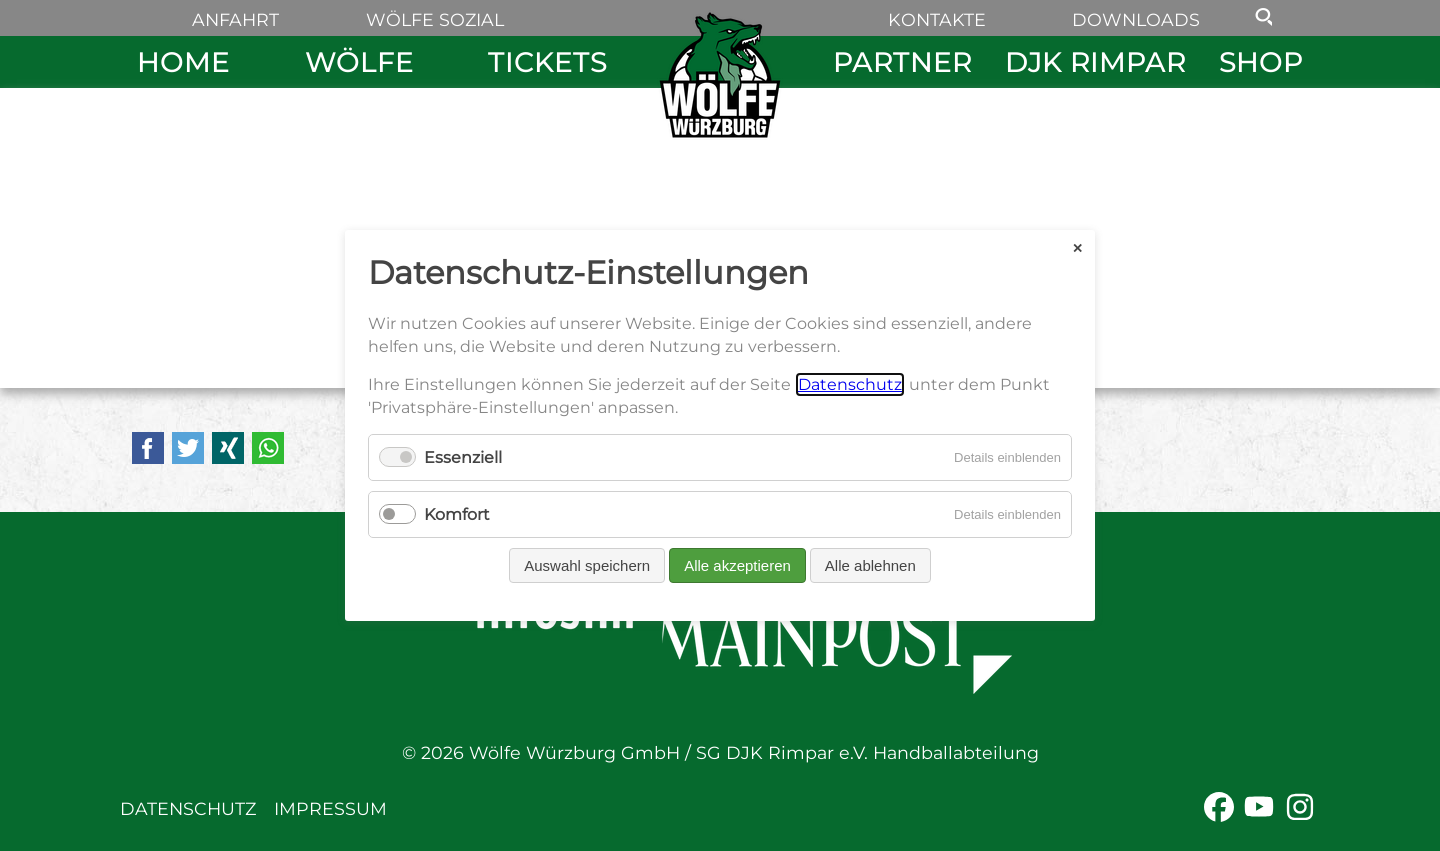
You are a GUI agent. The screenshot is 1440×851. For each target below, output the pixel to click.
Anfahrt (235, 19)
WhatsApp (268, 448)
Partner (902, 62)
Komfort (457, 514)
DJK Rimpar (1095, 62)
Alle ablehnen (870, 565)
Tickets (547, 62)
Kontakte (937, 19)
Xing (228, 448)
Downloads (1136, 19)
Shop (1261, 62)
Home (183, 62)
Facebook (148, 448)
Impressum (330, 808)
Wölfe (359, 62)
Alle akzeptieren (737, 565)
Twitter (188, 448)
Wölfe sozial (435, 19)
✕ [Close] (1077, 247)
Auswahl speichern (587, 565)
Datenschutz (188, 808)
